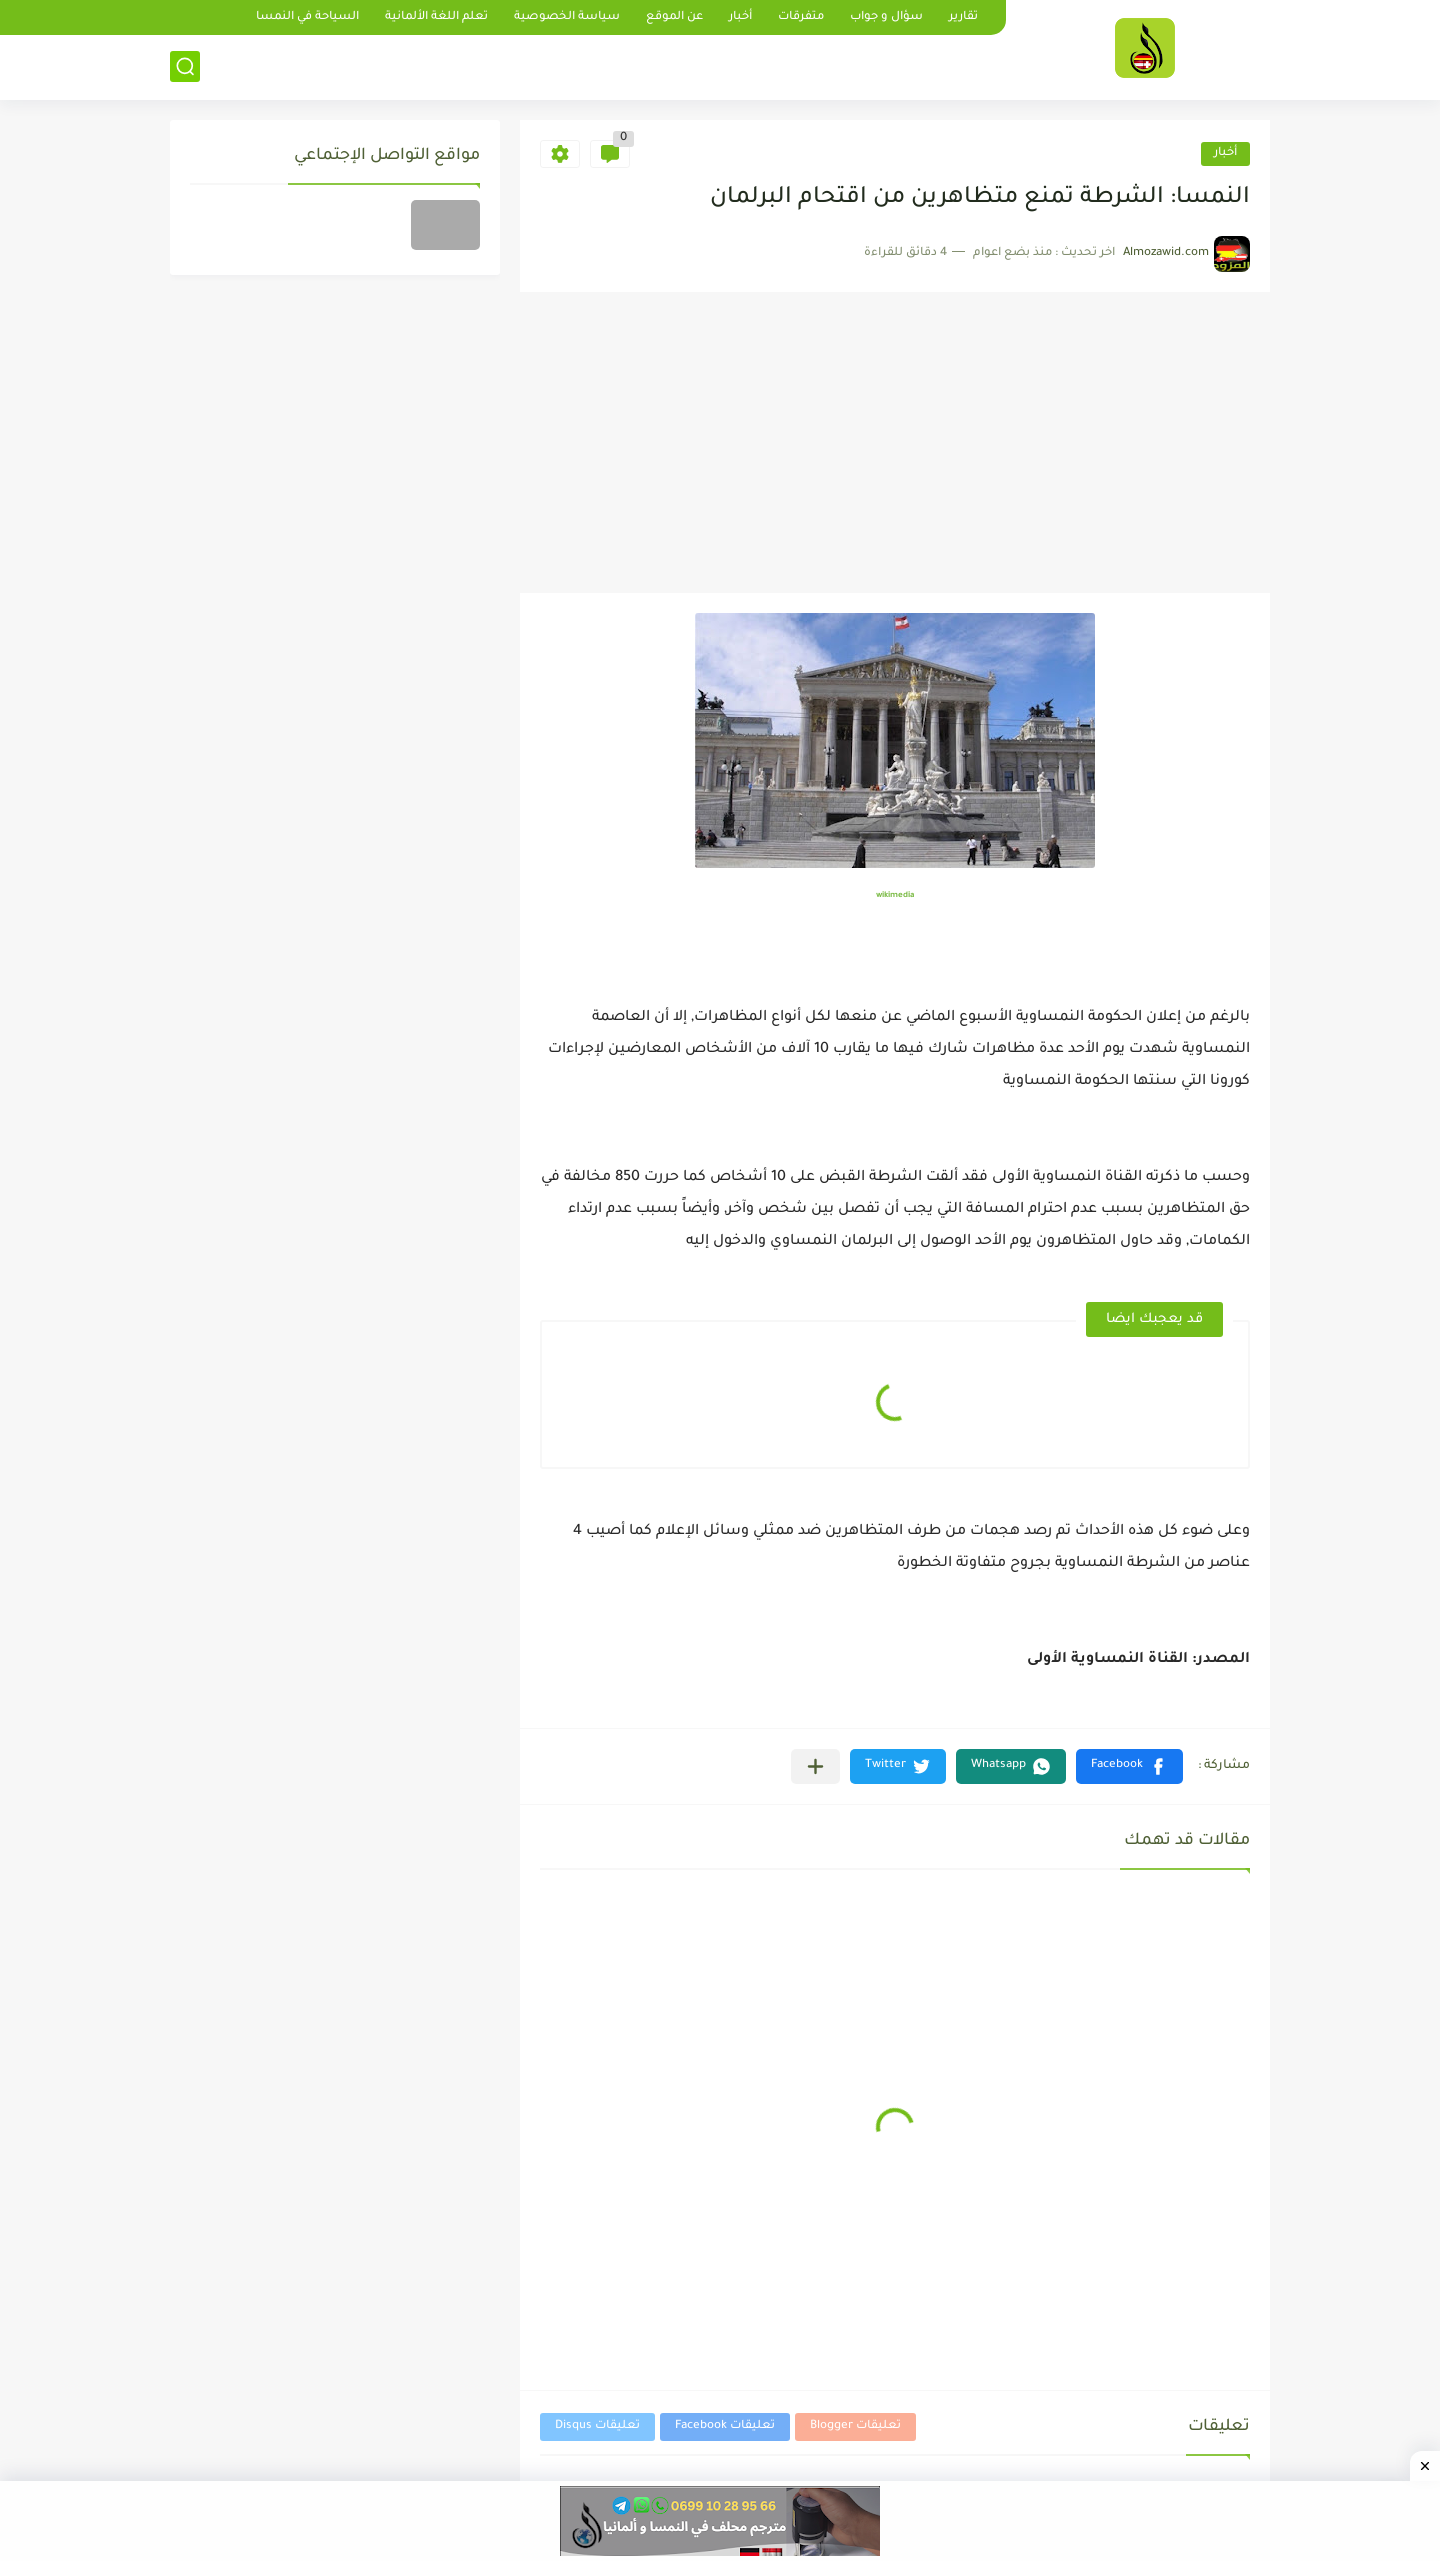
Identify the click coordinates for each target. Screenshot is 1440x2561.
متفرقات (801, 17)
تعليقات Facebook (725, 2426)
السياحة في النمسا (307, 17)
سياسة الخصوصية (567, 17)
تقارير (963, 17)
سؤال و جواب (886, 17)
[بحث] (185, 66)
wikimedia (895, 895)
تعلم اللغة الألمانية (436, 17)
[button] (1129, 1766)
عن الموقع (674, 17)
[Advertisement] (895, 443)
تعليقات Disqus (597, 2426)
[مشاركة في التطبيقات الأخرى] (815, 1766)
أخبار (740, 17)
